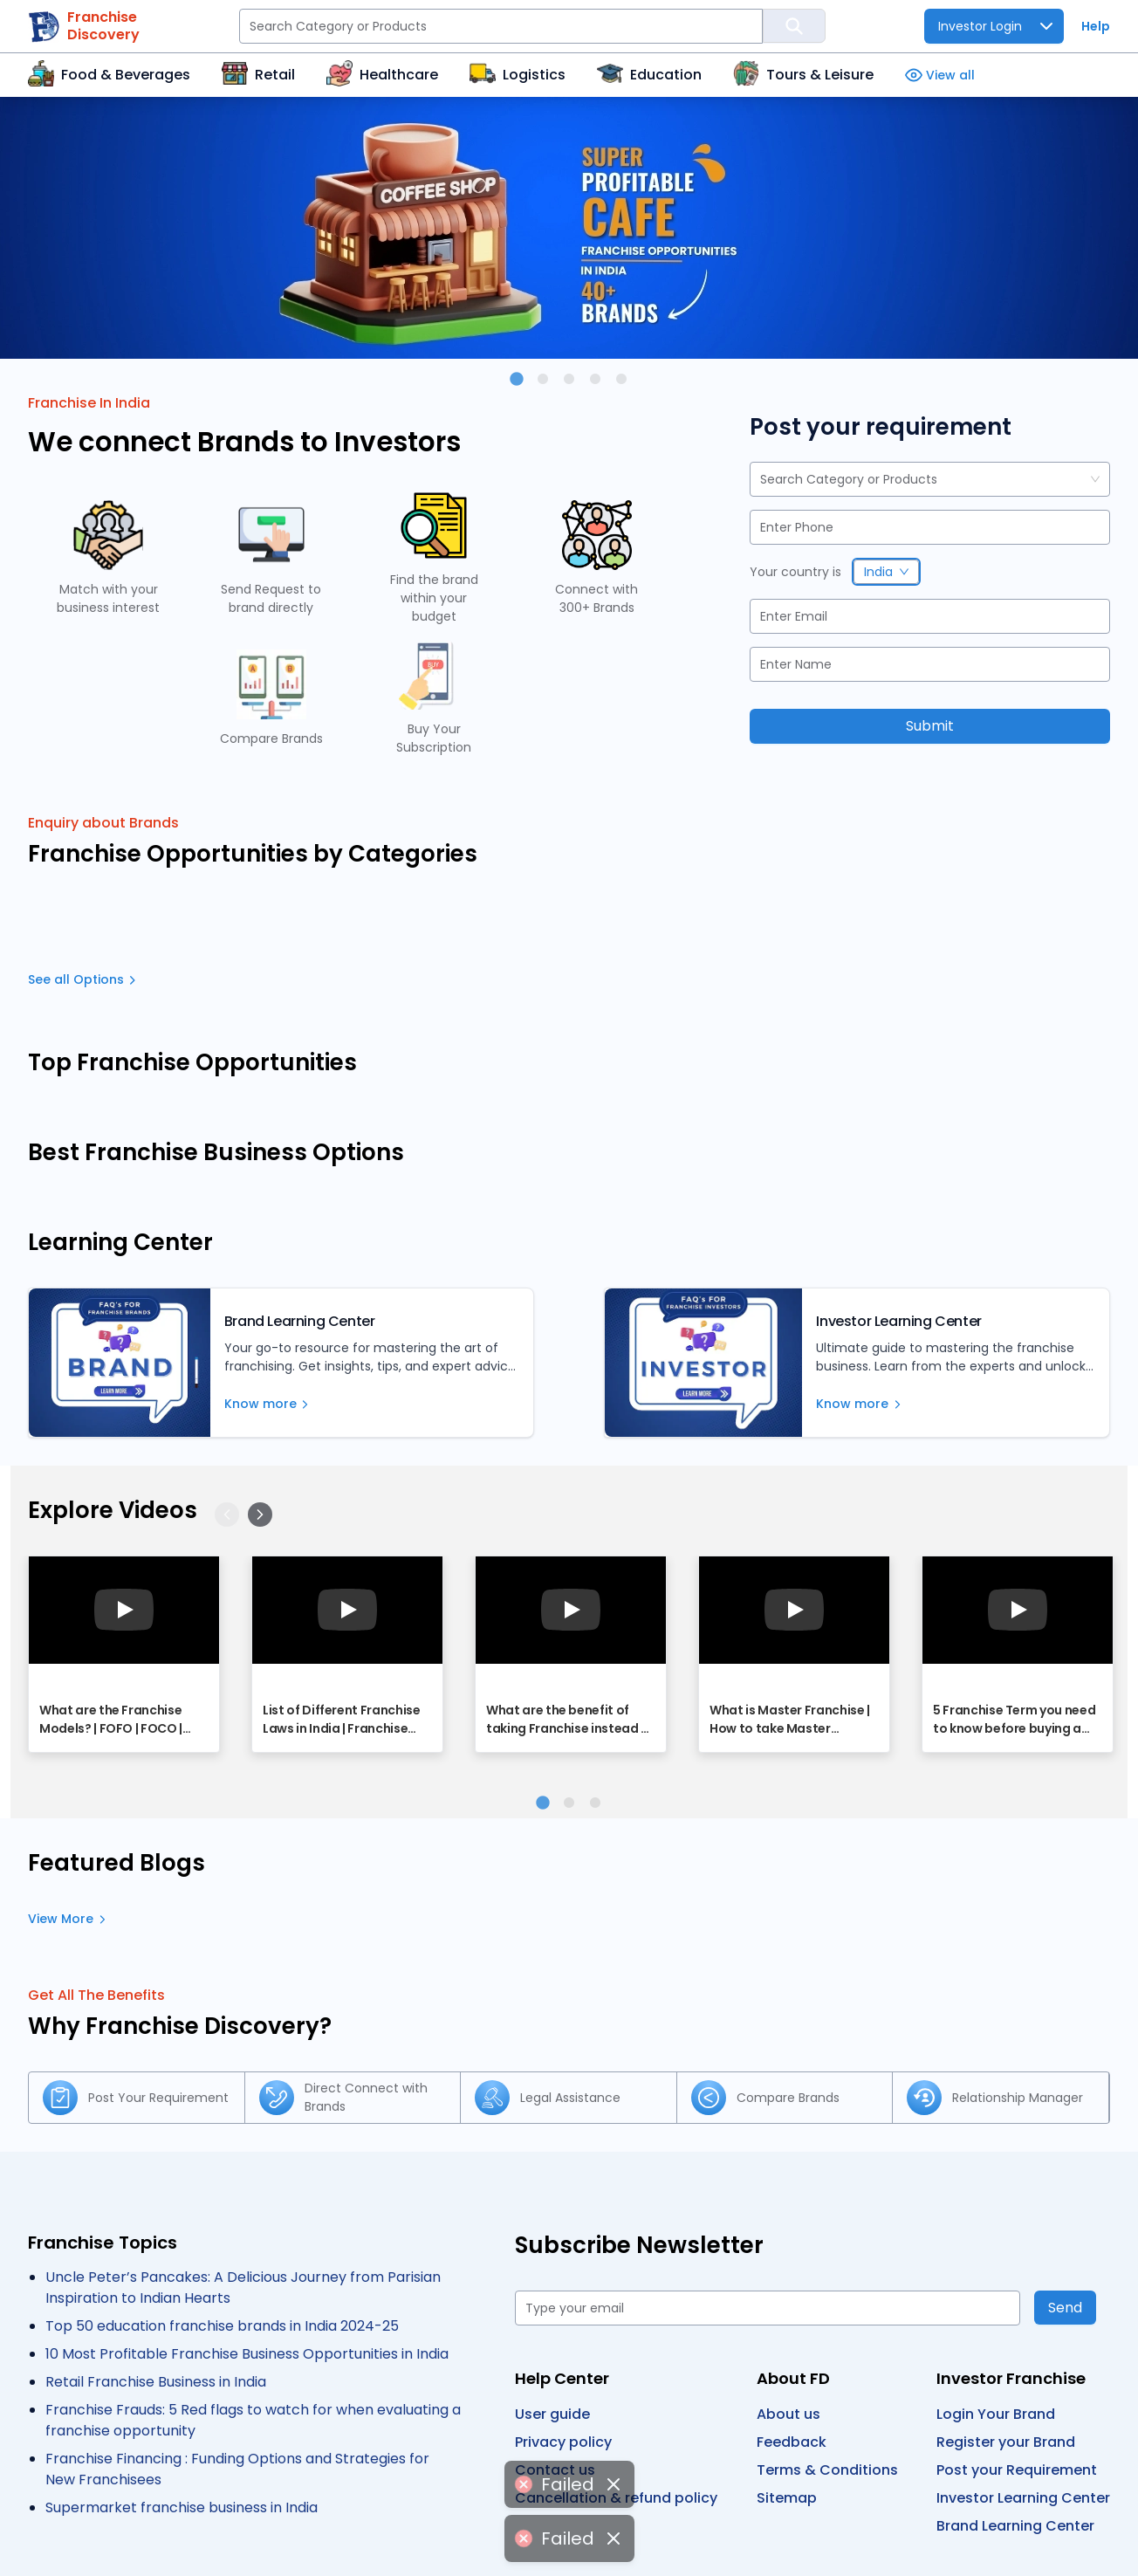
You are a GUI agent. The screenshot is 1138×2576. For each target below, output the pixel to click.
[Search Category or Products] (501, 26)
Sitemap (787, 2498)
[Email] (930, 616)
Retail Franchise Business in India (155, 2382)
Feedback (791, 2442)
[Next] (260, 1514)
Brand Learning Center (1015, 2526)
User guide (552, 2414)
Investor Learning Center (1023, 2498)
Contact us (555, 2470)
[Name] (930, 664)
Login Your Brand (995, 2414)
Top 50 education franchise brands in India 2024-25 (222, 2326)
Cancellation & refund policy (616, 2498)
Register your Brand (1005, 2442)
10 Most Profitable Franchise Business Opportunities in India (247, 2354)
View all (940, 75)
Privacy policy (563, 2442)
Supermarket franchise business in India (181, 2507)
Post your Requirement (1016, 2470)
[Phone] (930, 527)
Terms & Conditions (827, 2470)
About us (788, 2414)
